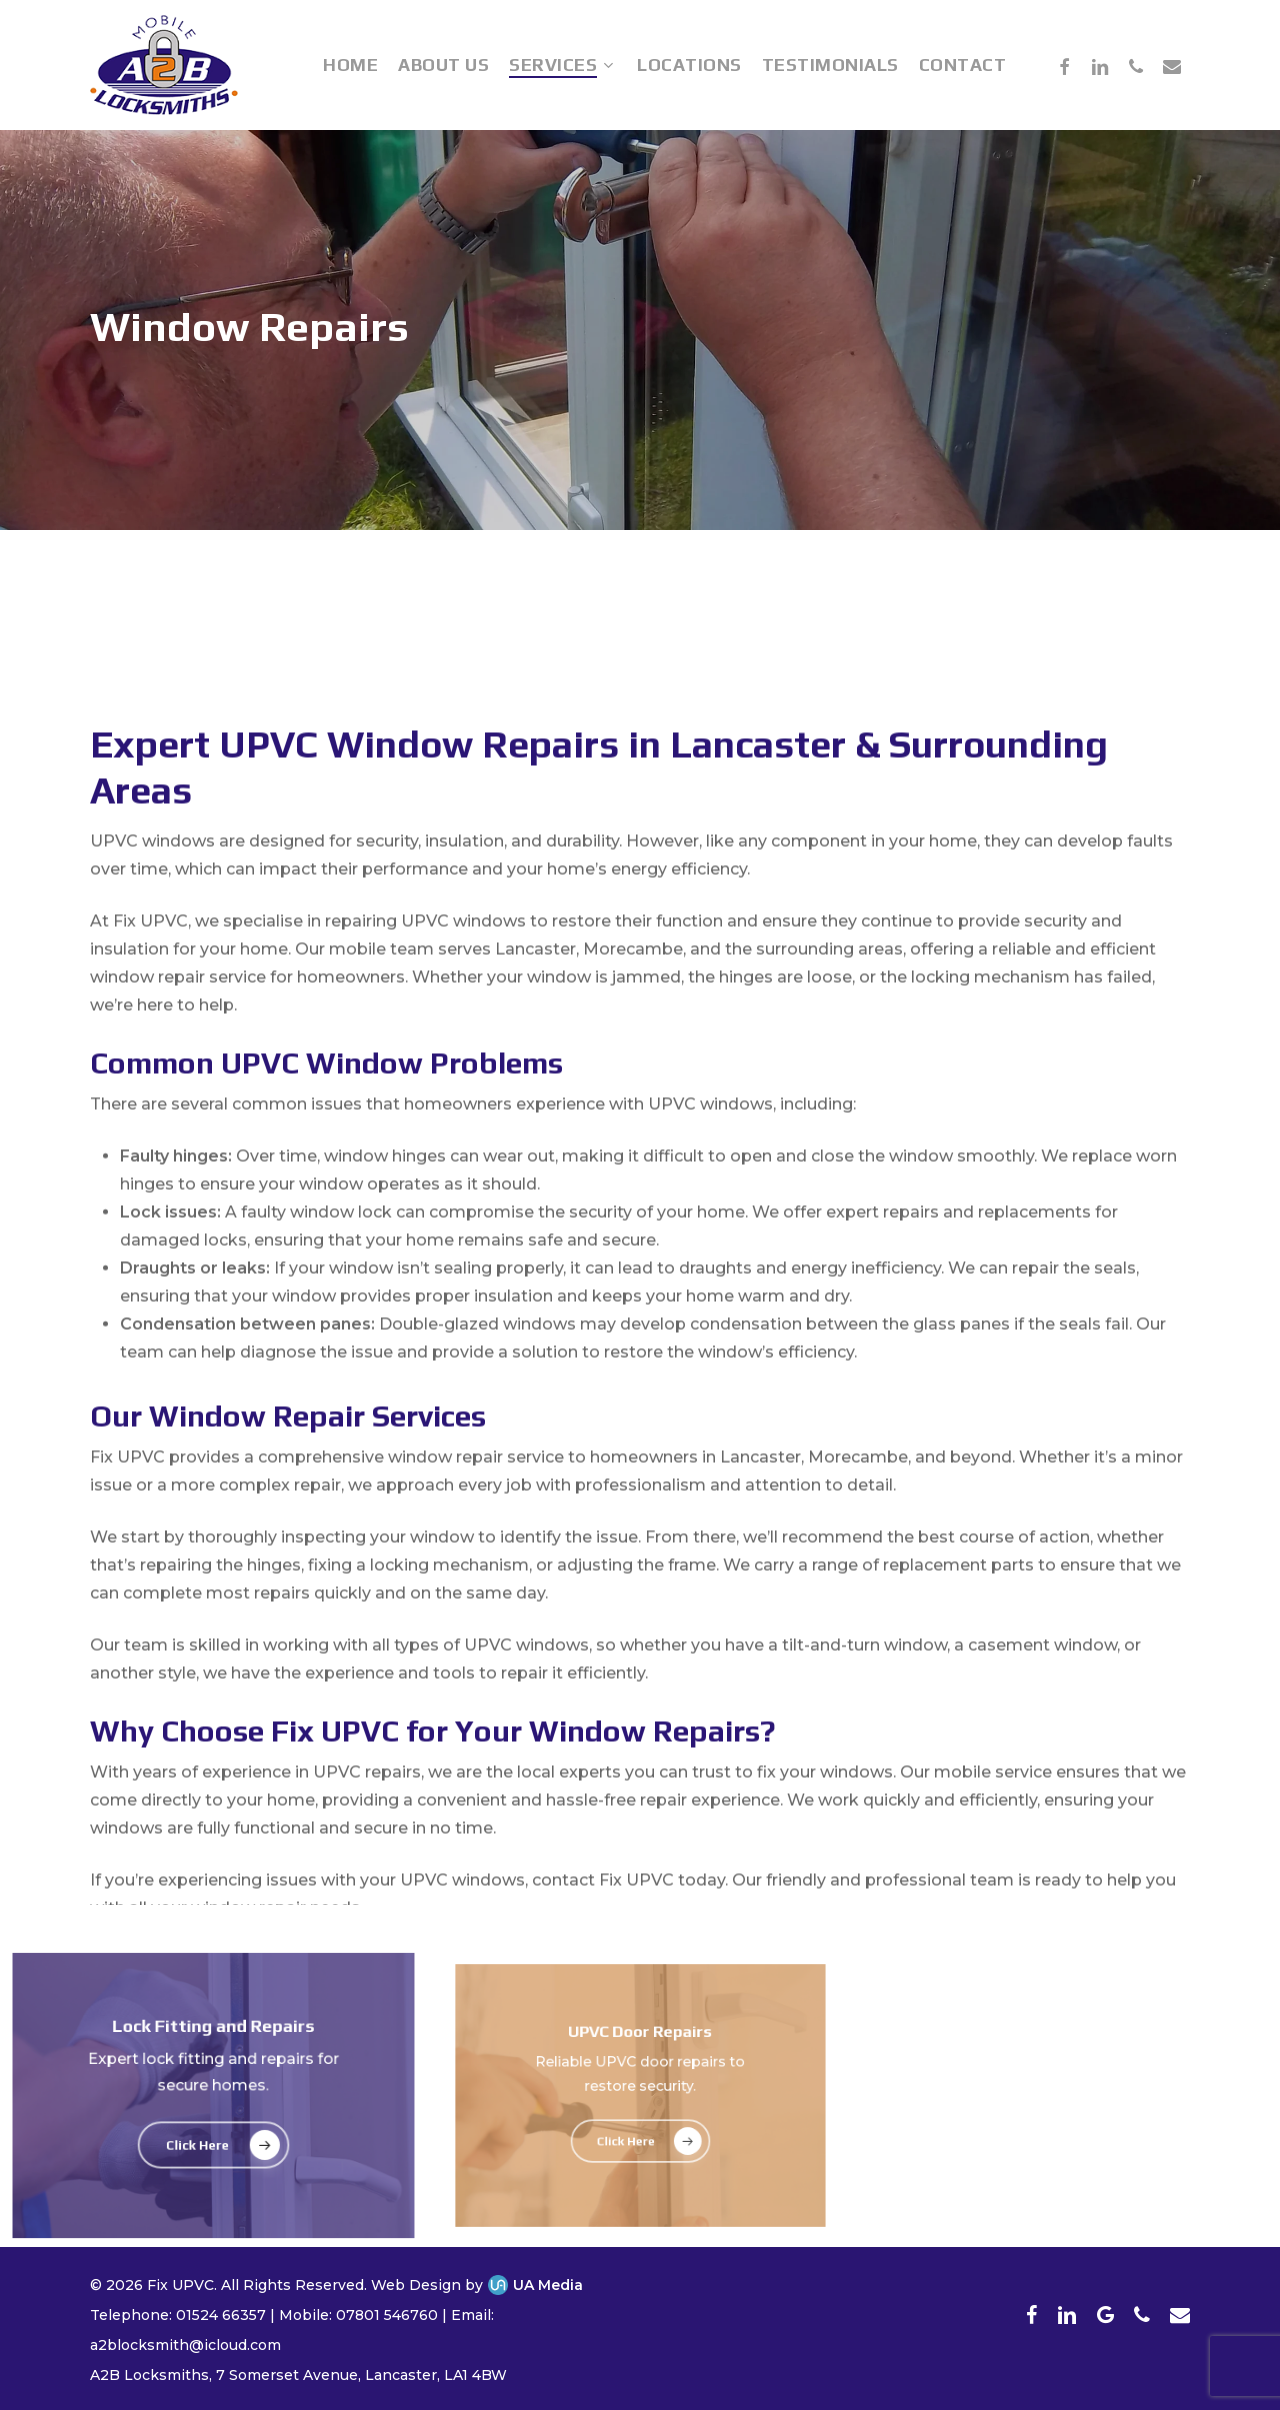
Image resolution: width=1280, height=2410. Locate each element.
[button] (213, 2142)
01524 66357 (221, 2315)
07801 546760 (387, 2315)
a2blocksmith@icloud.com (185, 2345)
